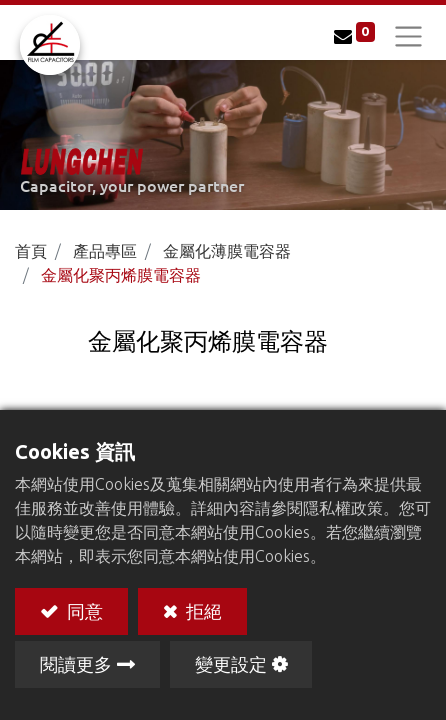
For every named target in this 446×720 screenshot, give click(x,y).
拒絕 (202, 610)
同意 (83, 610)
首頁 (31, 251)
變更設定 (231, 663)
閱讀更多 (76, 663)
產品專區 (105, 251)
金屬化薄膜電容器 (227, 251)
